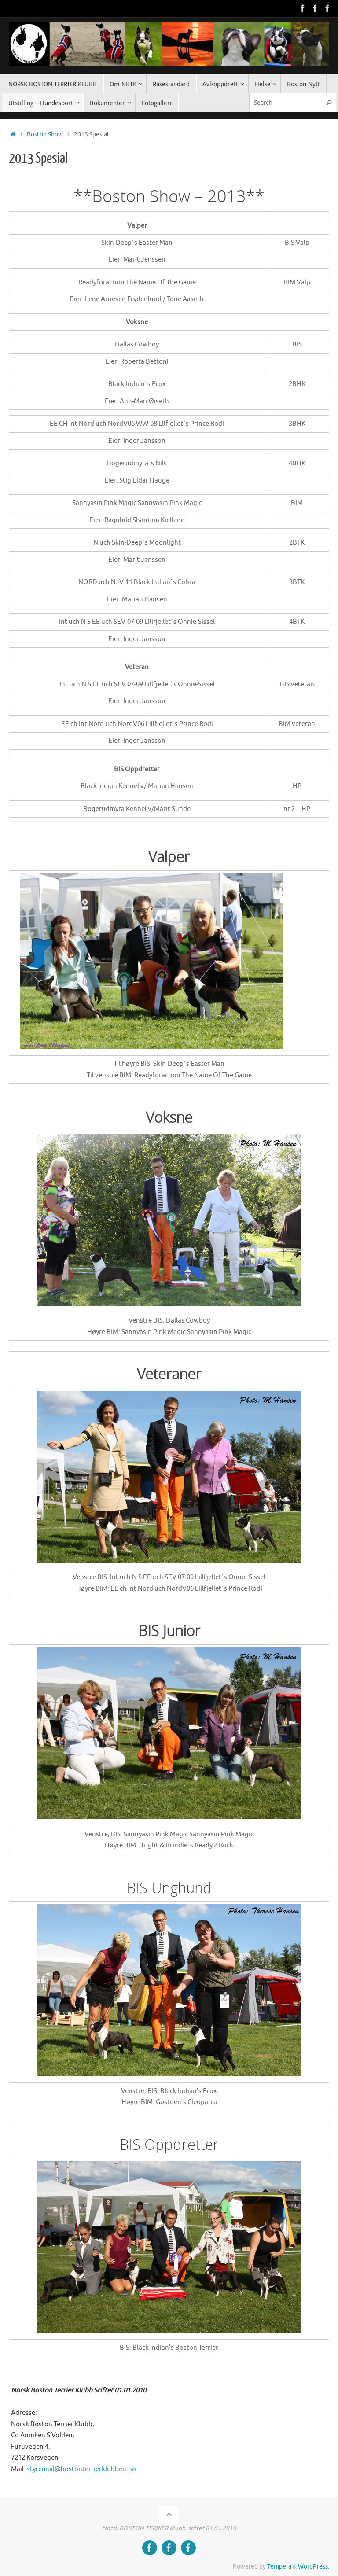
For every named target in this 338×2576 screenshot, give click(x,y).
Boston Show (45, 134)
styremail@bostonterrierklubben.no (81, 2469)
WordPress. (313, 2566)
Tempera (279, 2566)
